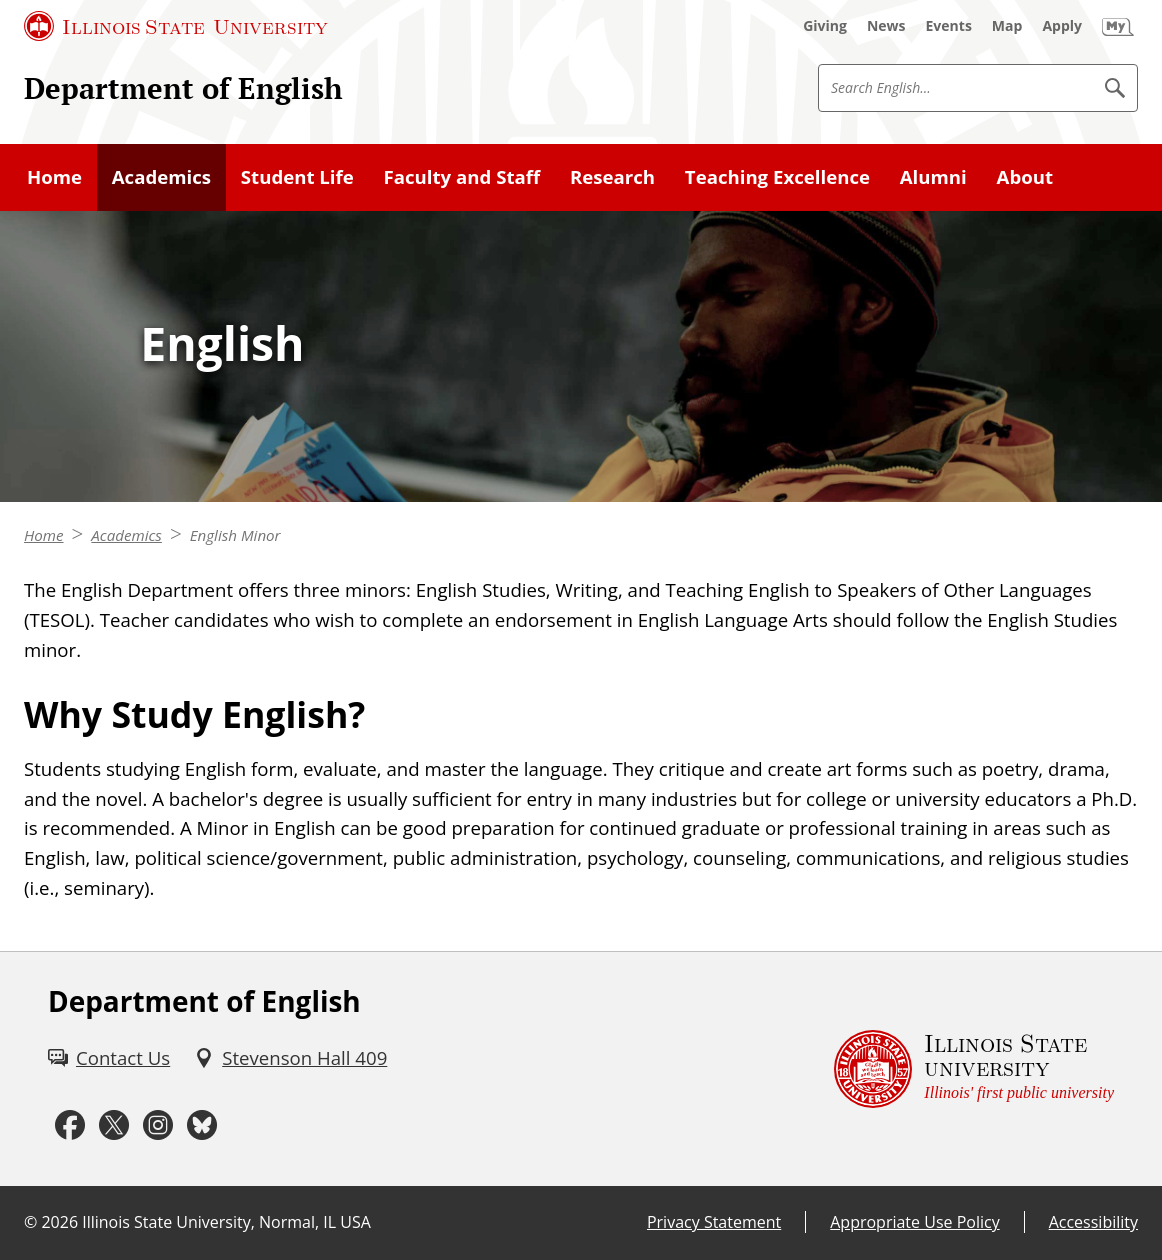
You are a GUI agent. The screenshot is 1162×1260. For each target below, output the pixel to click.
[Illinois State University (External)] (176, 26)
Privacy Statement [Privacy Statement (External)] (714, 1222)
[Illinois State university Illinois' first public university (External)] (974, 1069)
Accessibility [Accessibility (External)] (1093, 1222)
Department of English (183, 88)
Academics (126, 535)
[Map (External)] (1007, 26)
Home (44, 535)
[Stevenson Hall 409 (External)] (290, 1058)
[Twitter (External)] (114, 1126)
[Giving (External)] (825, 26)
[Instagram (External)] (158, 1126)
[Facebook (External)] (70, 1126)
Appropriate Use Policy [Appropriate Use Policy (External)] (914, 1222)
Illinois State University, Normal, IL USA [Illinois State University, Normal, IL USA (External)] (226, 1222)
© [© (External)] (30, 1222)
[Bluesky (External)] (202, 1126)
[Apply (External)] (1062, 26)
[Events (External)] (949, 26)
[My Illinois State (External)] (1118, 26)
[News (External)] (886, 26)
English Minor (235, 535)
